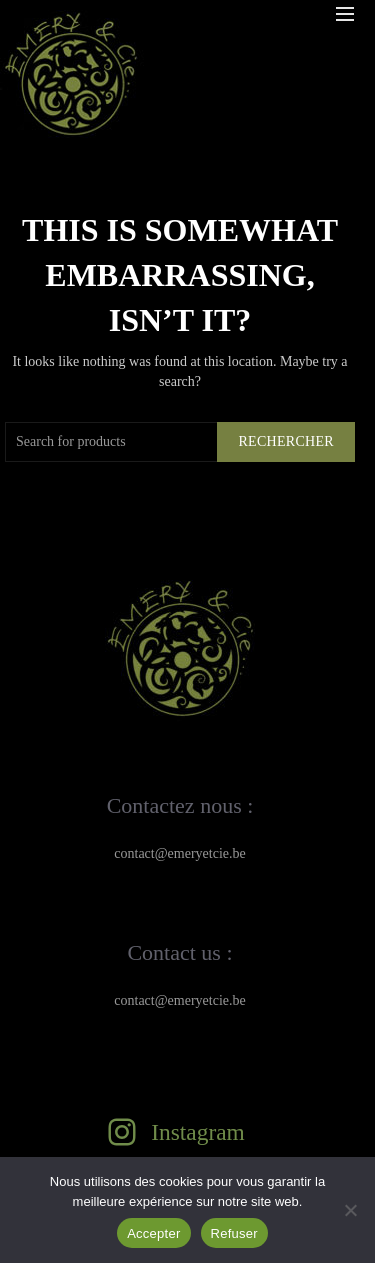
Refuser (234, 1233)
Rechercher (286, 441)
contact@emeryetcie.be (179, 853)
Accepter (153, 1233)
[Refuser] (350, 1210)
